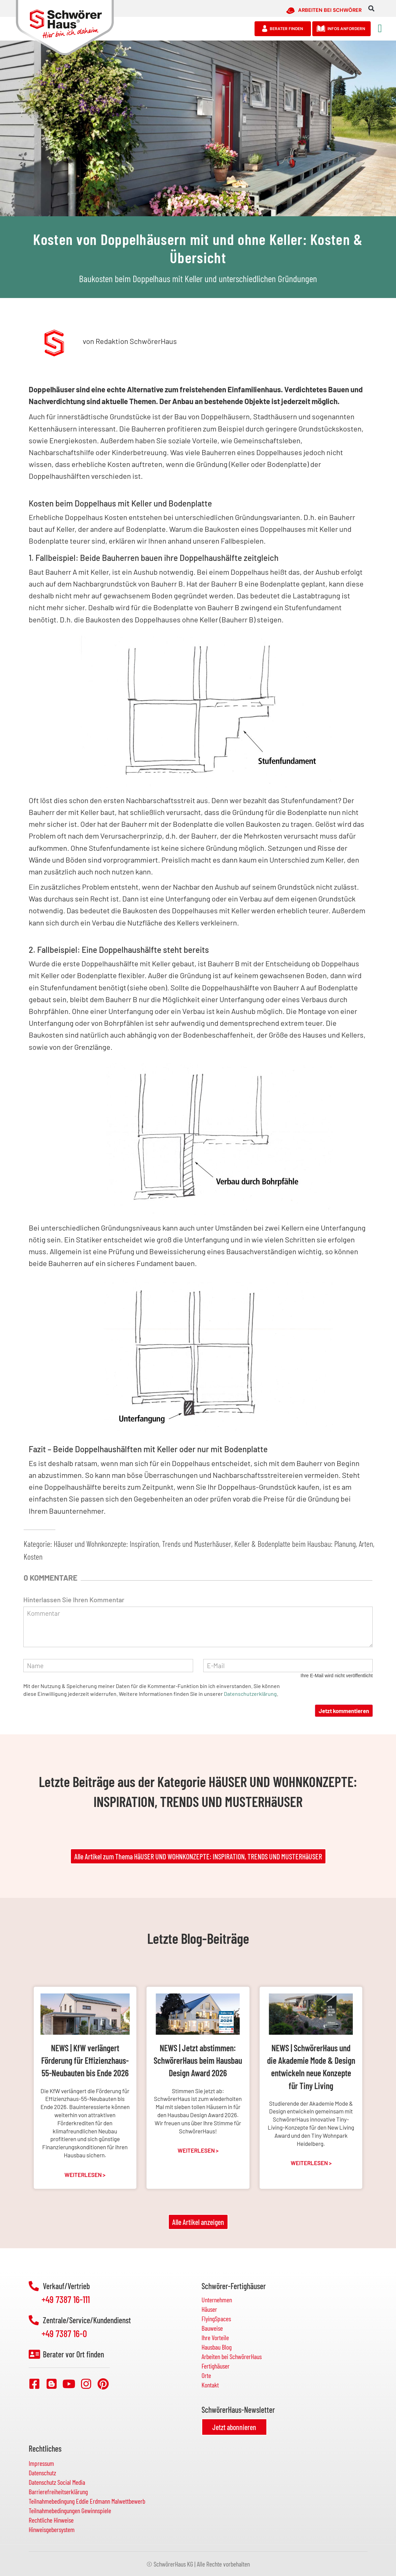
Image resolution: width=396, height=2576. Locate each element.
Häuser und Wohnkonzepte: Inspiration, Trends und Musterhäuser (142, 1544)
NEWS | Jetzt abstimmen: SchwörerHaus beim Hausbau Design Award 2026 (198, 2060)
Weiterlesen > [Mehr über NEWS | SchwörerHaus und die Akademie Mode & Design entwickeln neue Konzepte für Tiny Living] (311, 2162)
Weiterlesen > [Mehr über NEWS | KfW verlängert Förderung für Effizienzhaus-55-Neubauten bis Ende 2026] (84, 2174)
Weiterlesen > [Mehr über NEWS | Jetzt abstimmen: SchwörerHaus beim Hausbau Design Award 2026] (198, 2150)
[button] (371, 8)
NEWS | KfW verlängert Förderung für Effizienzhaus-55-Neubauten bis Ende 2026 (85, 2060)
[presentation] (257, 1718)
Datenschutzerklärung (250, 1693)
